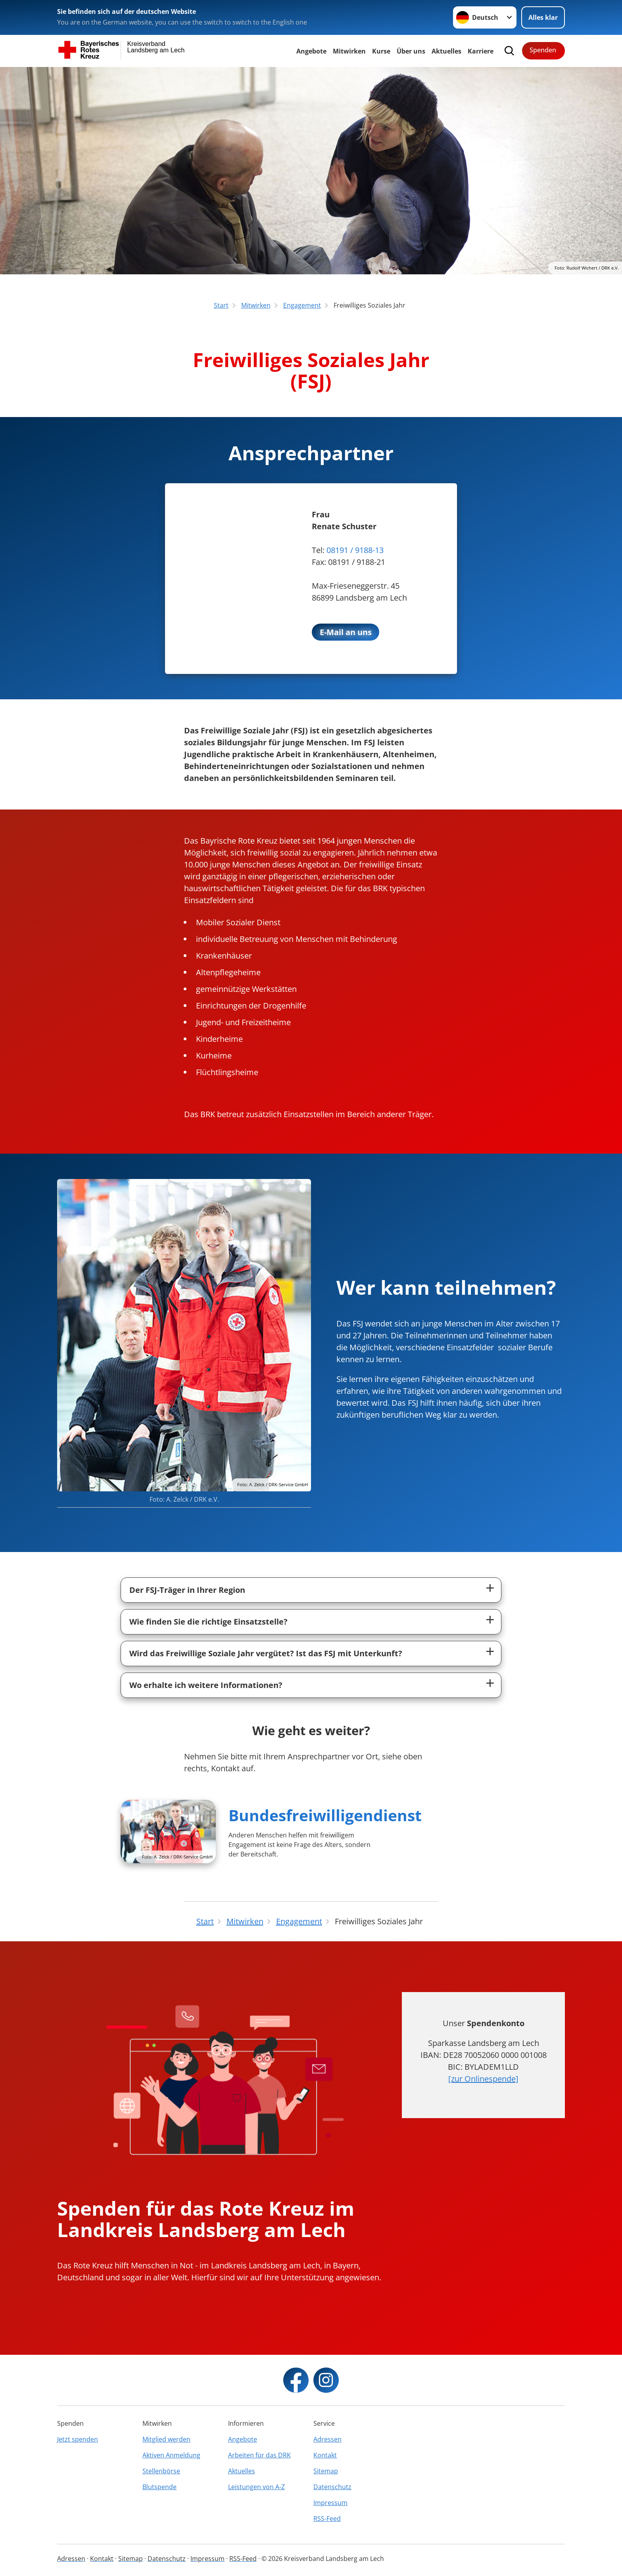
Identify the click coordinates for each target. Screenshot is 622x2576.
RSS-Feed (327, 2518)
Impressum (330, 2502)
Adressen (327, 2439)
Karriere (480, 51)
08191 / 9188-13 (355, 550)
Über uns (411, 51)
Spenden (543, 50)
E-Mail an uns (346, 632)
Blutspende (159, 2486)
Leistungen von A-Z (256, 2486)
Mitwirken (349, 51)
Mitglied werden (166, 2439)
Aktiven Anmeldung (171, 2455)
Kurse (381, 51)
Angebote (311, 51)
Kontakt (325, 2455)
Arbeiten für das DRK (259, 2455)
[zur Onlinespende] (483, 2078)
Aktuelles (446, 51)
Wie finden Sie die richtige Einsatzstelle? (208, 1621)
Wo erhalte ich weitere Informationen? (205, 1685)
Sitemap (325, 2471)
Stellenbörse (161, 2471)
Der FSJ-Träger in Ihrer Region (187, 1590)
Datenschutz (332, 2486)
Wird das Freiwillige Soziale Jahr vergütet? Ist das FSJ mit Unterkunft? (265, 1653)
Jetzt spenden (77, 2439)
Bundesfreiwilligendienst (325, 1815)
